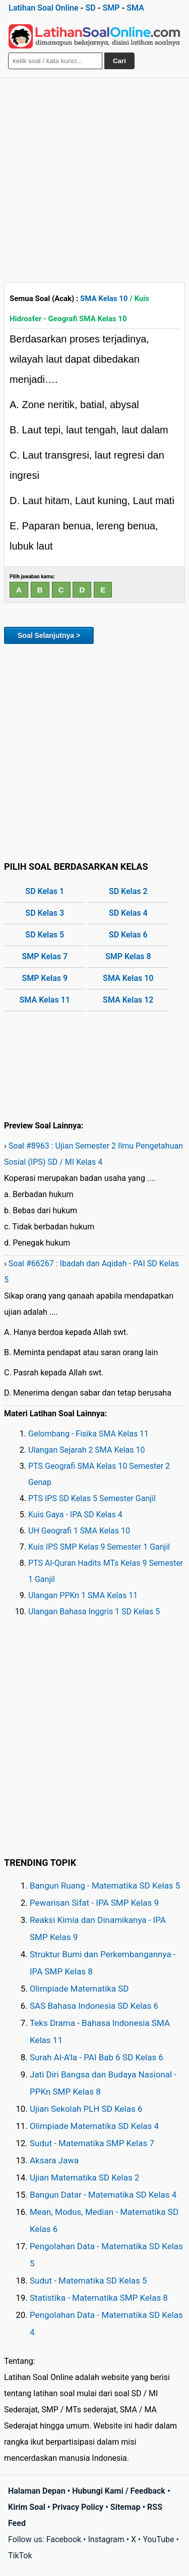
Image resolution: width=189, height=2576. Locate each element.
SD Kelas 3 (44, 913)
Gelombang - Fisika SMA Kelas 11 (88, 1434)
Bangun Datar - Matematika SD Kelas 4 (103, 2195)
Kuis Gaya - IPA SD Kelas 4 (75, 1514)
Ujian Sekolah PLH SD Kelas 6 (86, 2109)
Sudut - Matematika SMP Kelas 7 (92, 2143)
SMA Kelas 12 (128, 1000)
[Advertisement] (94, 177)
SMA (135, 8)
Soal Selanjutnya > (49, 635)
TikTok (20, 2555)
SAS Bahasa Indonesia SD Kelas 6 (94, 2006)
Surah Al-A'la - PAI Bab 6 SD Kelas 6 (96, 2057)
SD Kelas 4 (128, 913)
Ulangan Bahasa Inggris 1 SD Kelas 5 (94, 1611)
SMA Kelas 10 (104, 298)
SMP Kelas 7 (45, 956)
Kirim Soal (26, 2507)
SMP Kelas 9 (45, 978)
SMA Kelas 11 (45, 1000)
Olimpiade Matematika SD (79, 1989)
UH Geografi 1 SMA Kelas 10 (79, 1530)
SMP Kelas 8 (128, 956)
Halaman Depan (37, 2491)
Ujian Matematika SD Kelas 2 (85, 2177)
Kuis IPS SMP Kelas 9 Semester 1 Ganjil (99, 1547)
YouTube (158, 2539)
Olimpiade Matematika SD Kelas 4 (94, 2126)
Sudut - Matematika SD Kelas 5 (88, 2280)
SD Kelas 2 (128, 891)
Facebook (63, 2539)
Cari (119, 61)
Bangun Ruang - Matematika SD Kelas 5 (105, 1885)
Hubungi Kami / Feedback (118, 2491)
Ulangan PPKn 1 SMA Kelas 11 (83, 1595)
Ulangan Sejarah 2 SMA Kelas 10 (86, 1450)
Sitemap (125, 2507)
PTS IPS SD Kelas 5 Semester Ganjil (92, 1498)
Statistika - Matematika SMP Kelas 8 (99, 2298)
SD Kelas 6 (128, 934)
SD (90, 8)
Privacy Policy (77, 2507)
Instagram (106, 2539)
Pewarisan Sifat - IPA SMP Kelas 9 (94, 1903)
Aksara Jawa (54, 2160)
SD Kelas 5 (44, 934)
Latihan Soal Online (44, 8)
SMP (110, 8)
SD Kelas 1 (44, 891)
